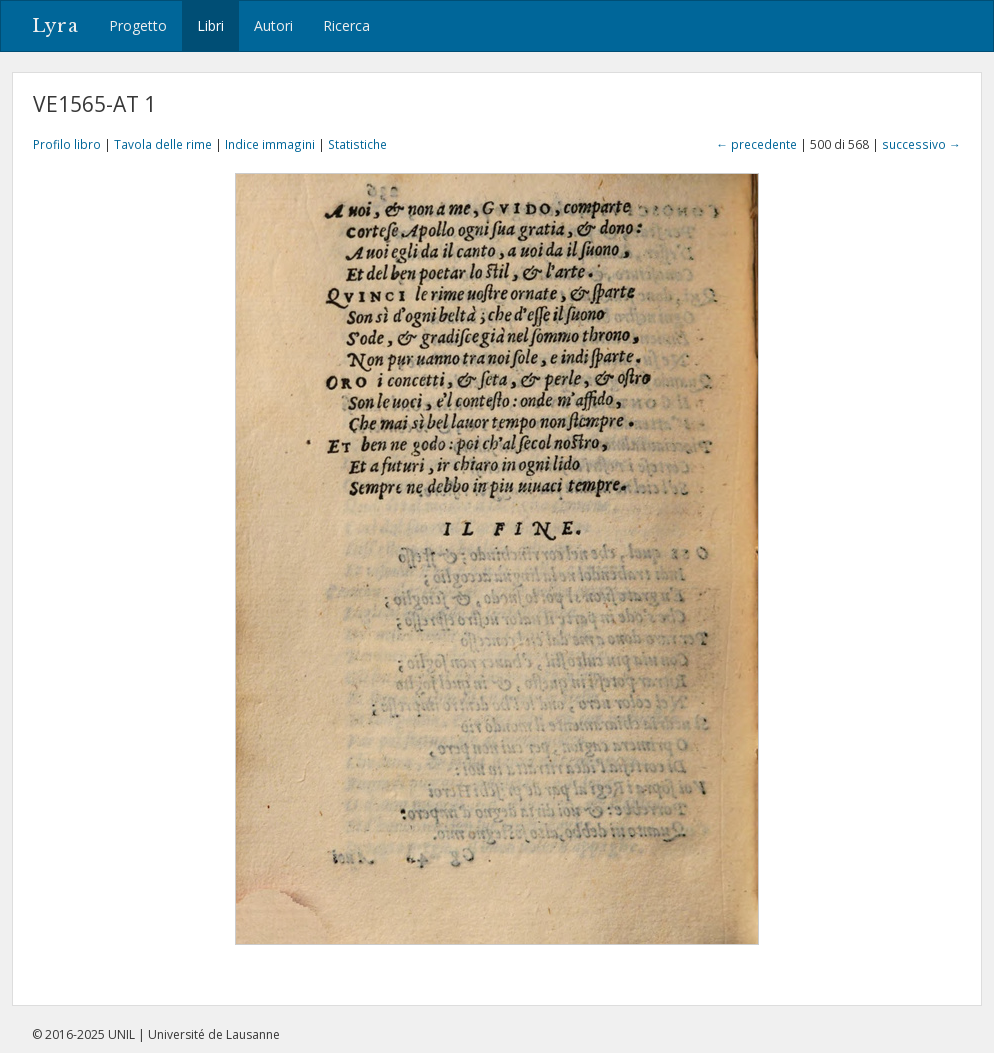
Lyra (55, 26)
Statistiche (357, 144)
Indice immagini (270, 144)
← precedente (756, 144)
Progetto (138, 25)
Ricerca (346, 25)
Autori (273, 25)
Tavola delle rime (163, 144)
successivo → (921, 144)
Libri (210, 25)
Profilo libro (67, 144)
